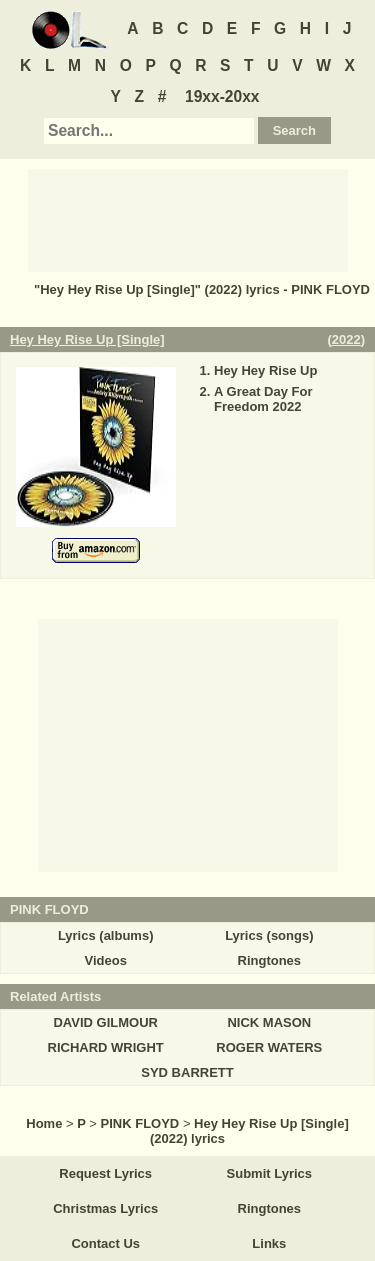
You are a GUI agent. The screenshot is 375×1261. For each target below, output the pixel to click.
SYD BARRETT (187, 1072)
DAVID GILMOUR (105, 1022)
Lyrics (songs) (269, 935)
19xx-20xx (222, 96)
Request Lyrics (105, 1173)
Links (269, 1243)
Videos (105, 960)
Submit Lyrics (269, 1173)
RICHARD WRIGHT (106, 1047)
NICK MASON (269, 1022)
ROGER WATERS (269, 1047)
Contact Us (105, 1243)
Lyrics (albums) (106, 935)
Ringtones (270, 960)
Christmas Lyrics (105, 1208)
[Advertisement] (188, 219)
